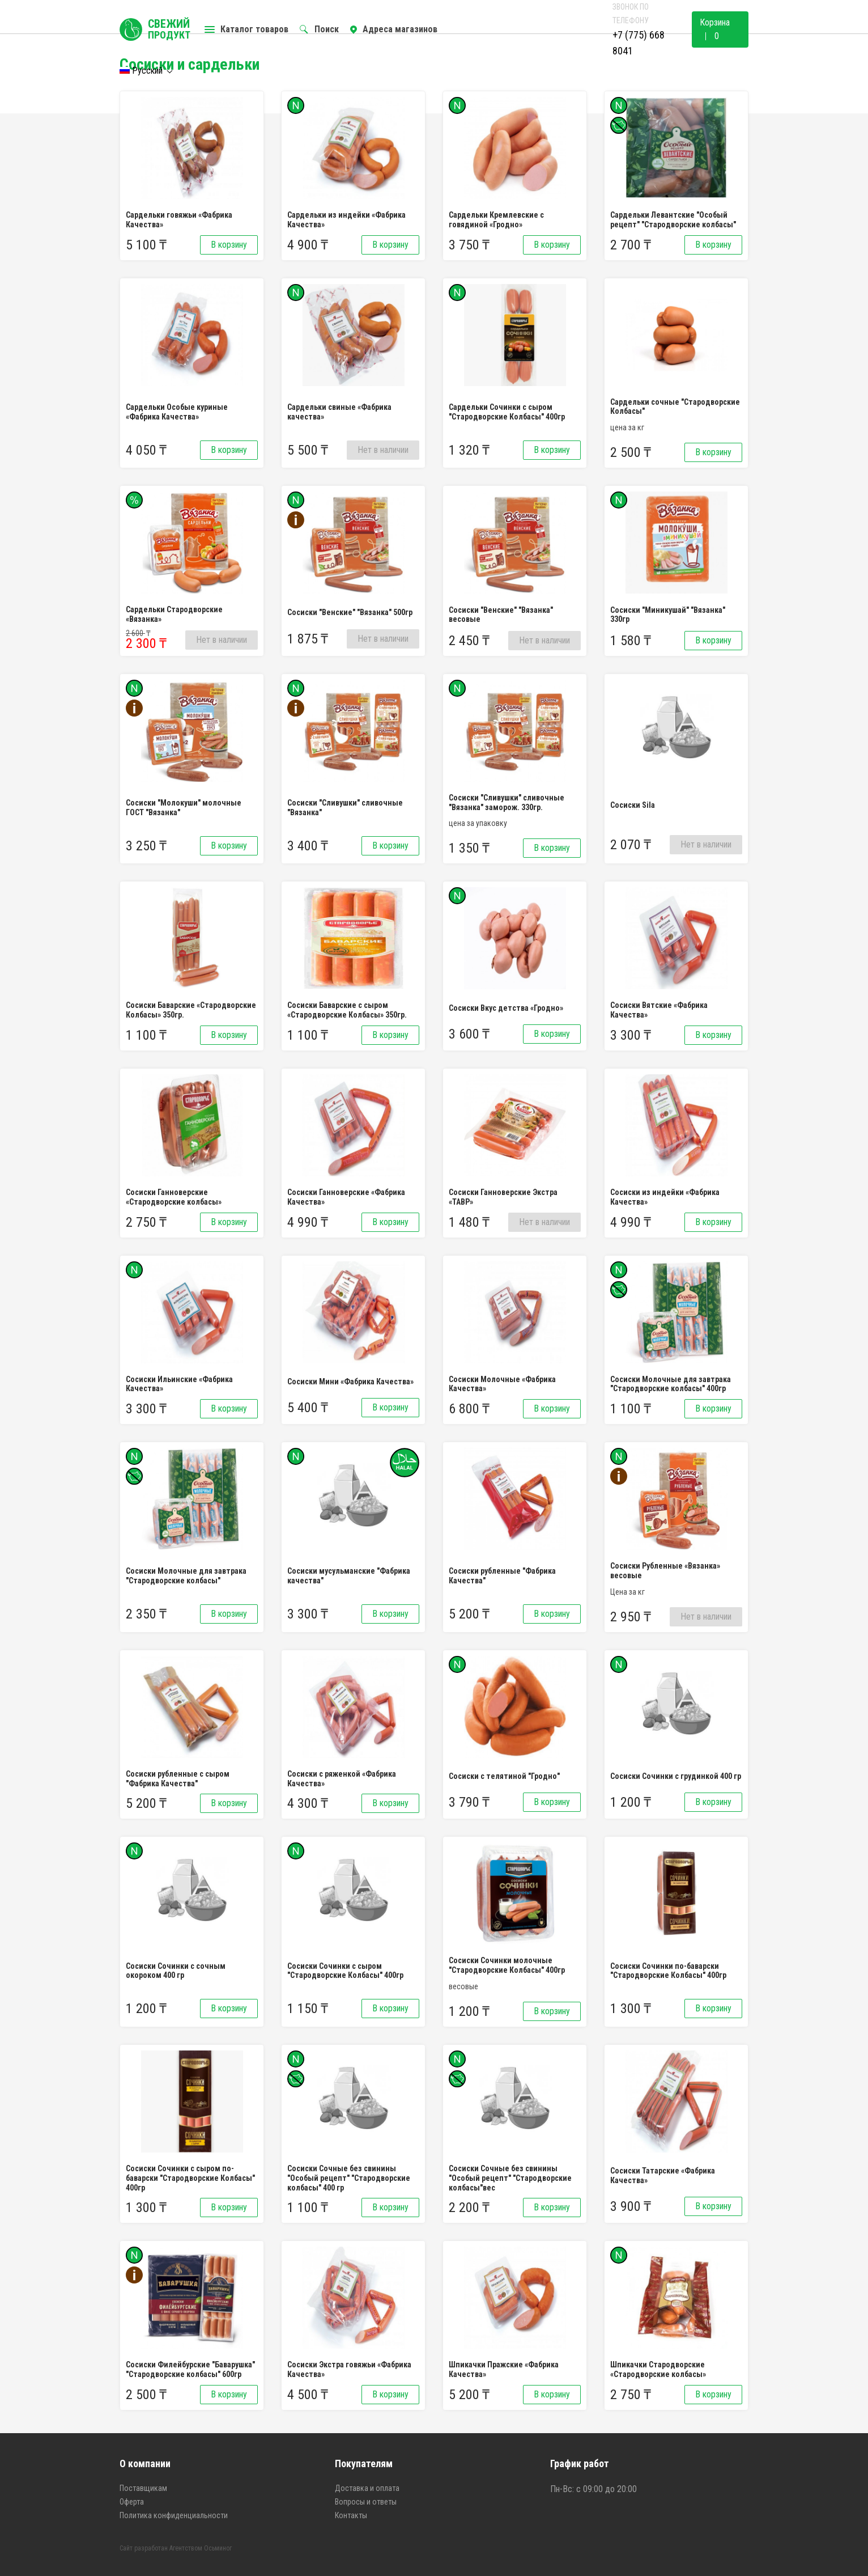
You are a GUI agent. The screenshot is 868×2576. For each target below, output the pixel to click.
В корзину (229, 244)
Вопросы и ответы (366, 2501)
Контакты (351, 2515)
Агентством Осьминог (200, 2548)
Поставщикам (143, 2488)
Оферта (132, 2501)
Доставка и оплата (367, 2488)
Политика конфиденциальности (174, 2515)
